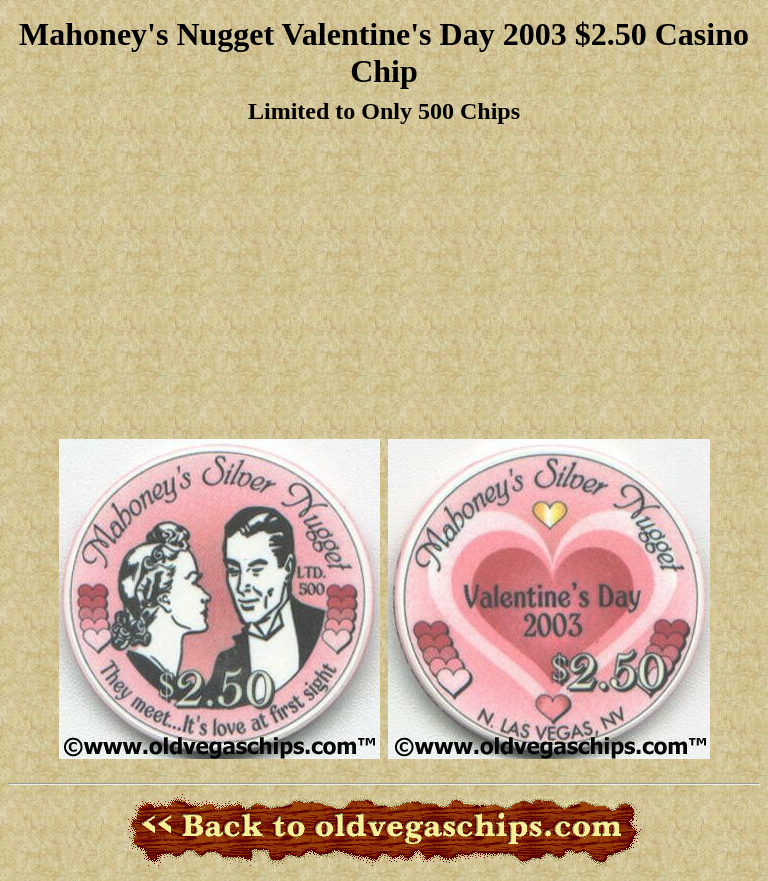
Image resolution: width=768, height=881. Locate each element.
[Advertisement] (384, 283)
